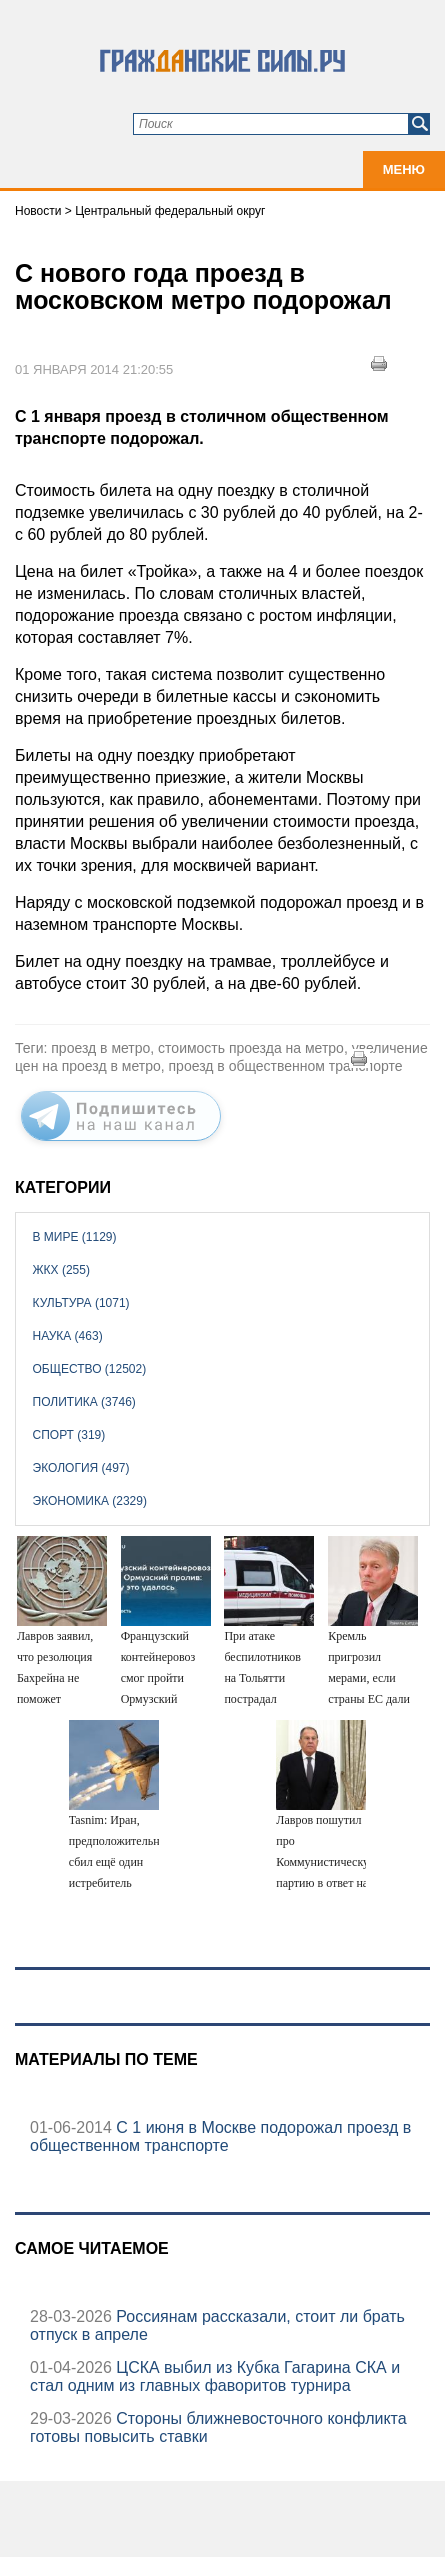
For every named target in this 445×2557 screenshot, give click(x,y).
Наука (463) (68, 1336)
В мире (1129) (75, 1237)
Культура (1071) (81, 1303)
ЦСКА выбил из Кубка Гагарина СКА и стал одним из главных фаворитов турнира (215, 2376)
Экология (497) (81, 1468)
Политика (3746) (84, 1402)
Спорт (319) (69, 1435)
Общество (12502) (90, 1369)
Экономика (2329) (90, 1501)
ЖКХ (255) (61, 1270)
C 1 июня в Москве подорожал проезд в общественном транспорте (220, 2136)
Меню (404, 169)
